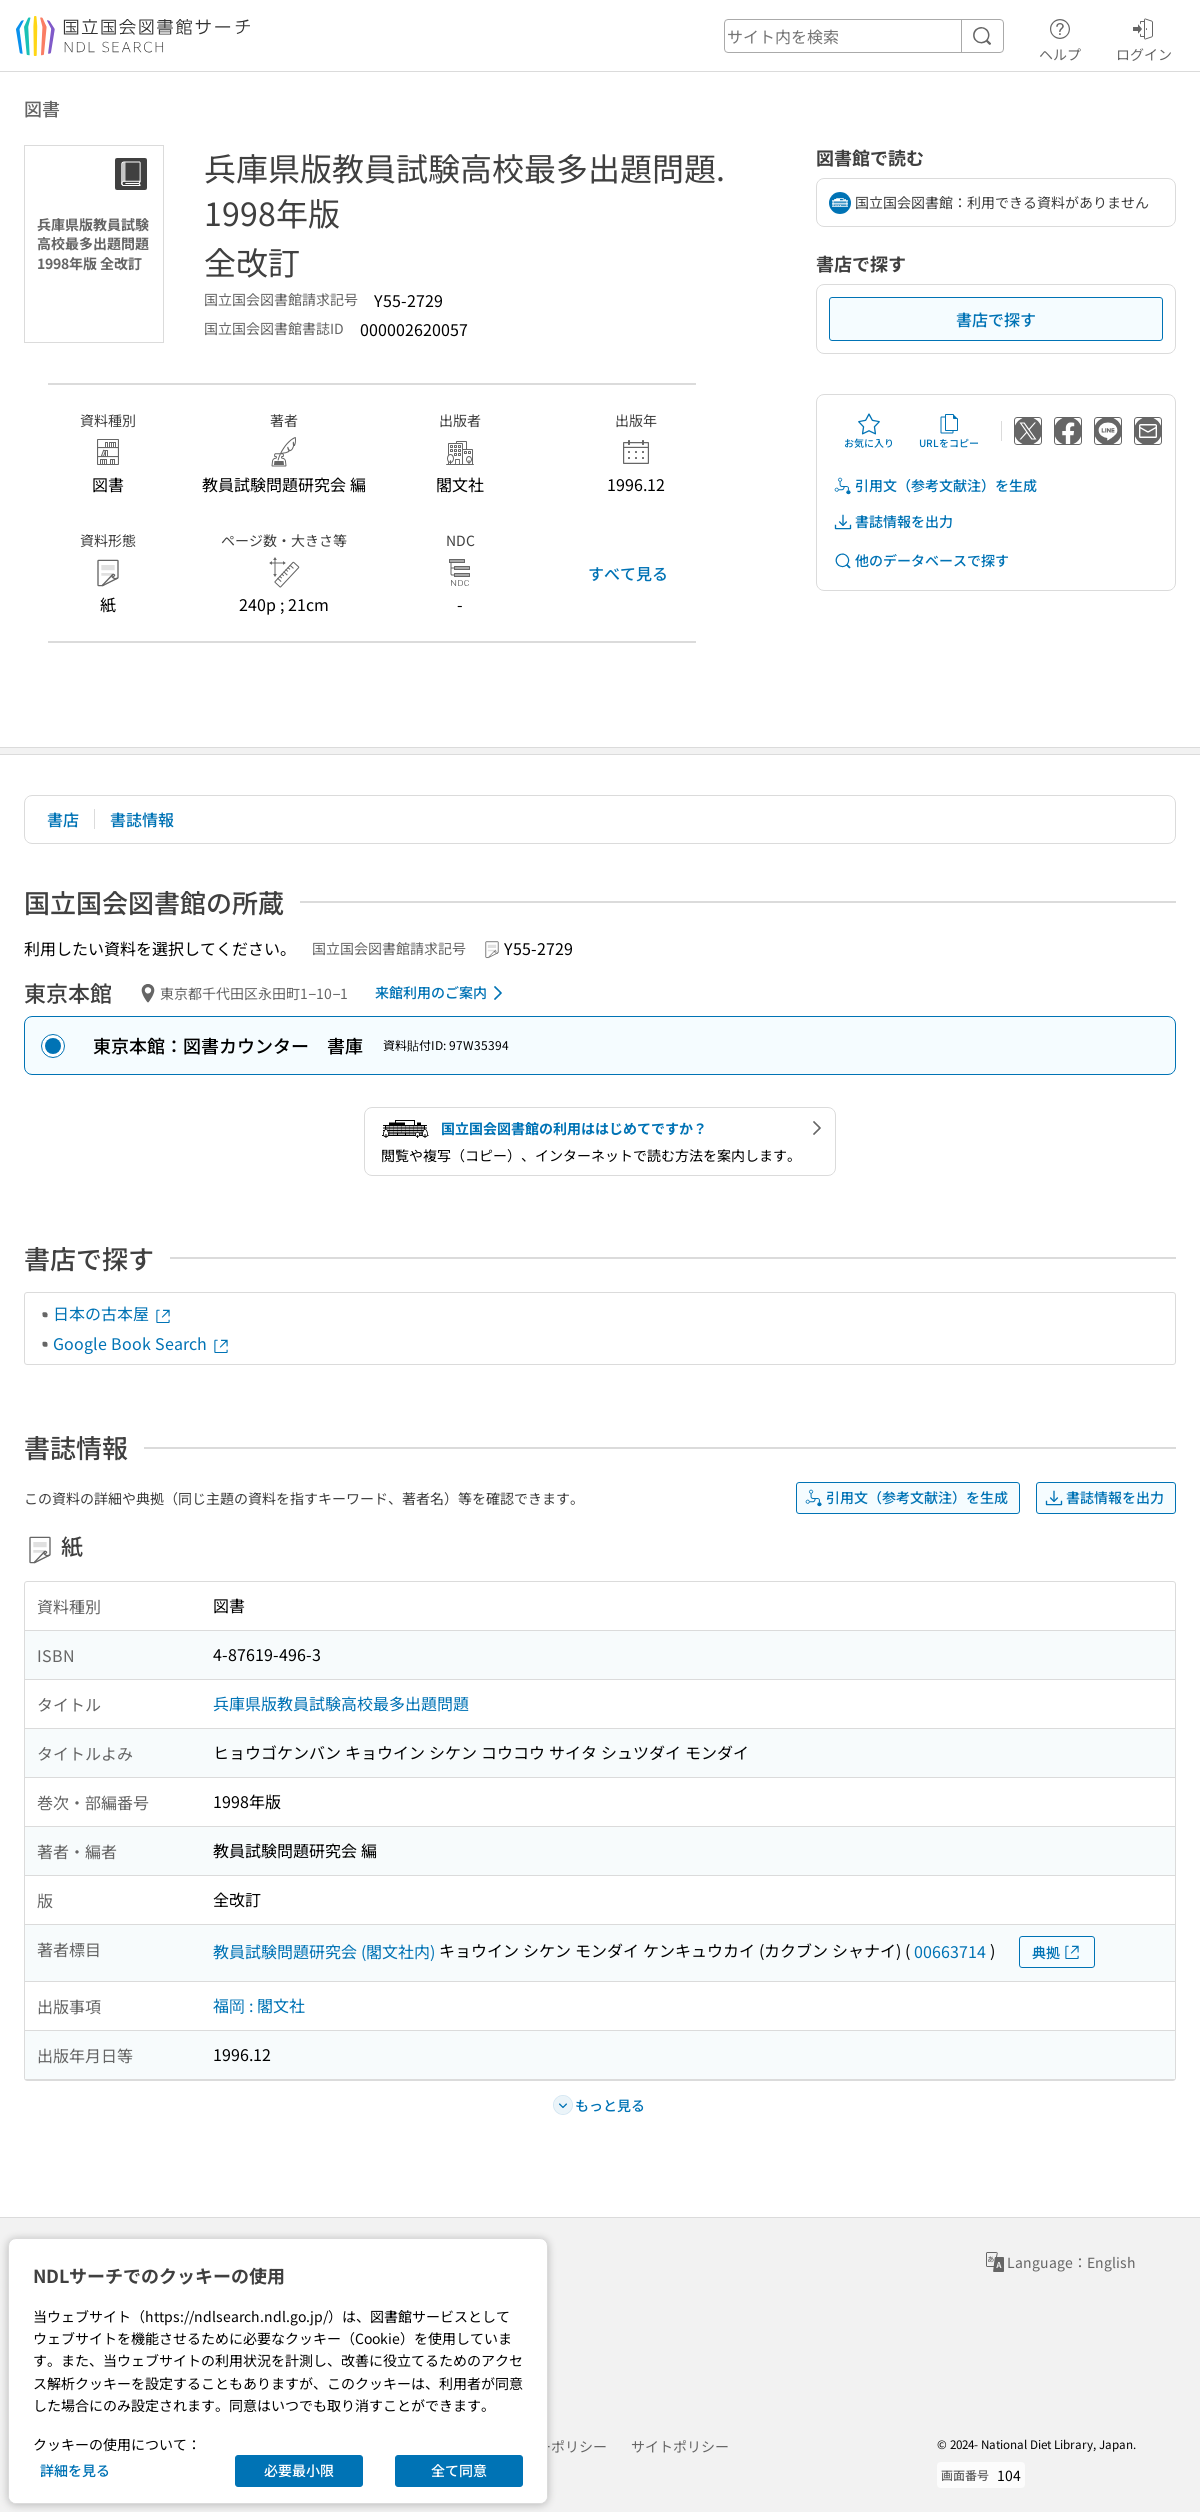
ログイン (1144, 37)
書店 (63, 819)
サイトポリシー (680, 2446)
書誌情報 (142, 819)
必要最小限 (299, 2470)
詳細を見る (75, 2470)
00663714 (950, 1951)
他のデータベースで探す (921, 560)
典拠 (1057, 1952)
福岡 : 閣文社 (259, 2005)
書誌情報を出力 (893, 521)
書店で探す (996, 319)
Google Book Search (142, 1343)
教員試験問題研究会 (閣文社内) (324, 1951)
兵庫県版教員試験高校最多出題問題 (341, 1703)
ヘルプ (1060, 37)
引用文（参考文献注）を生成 (935, 485)
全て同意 (459, 2470)
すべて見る (628, 573)
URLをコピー (949, 431)
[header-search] (864, 36)
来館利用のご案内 (442, 993)
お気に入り (869, 431)
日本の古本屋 (113, 1313)
